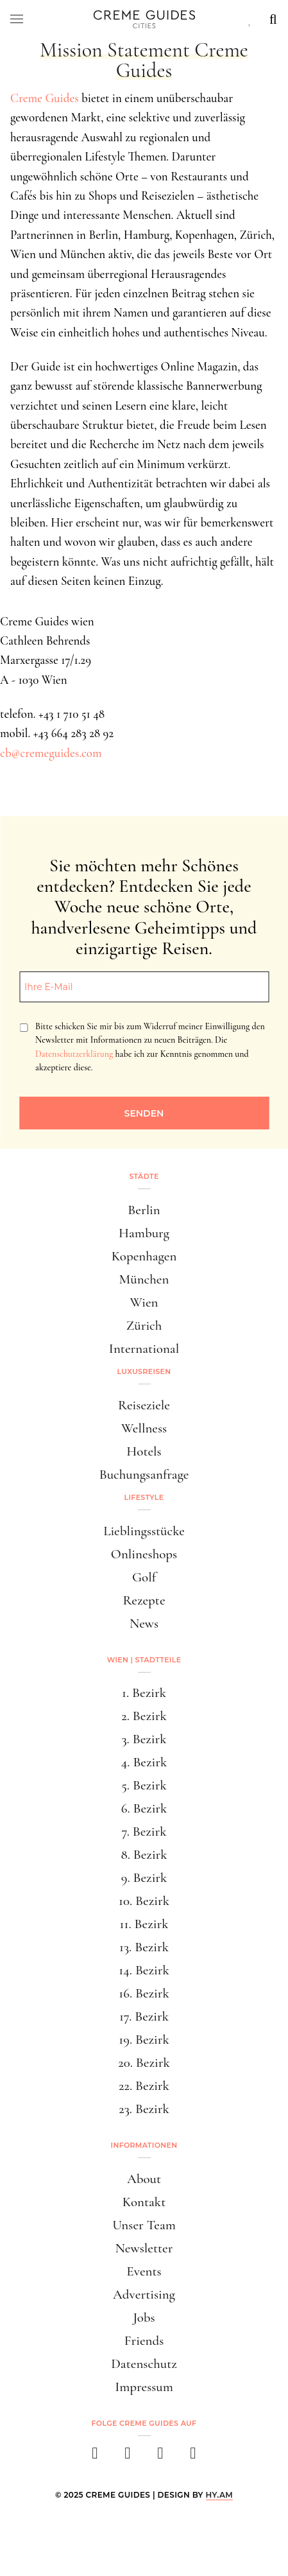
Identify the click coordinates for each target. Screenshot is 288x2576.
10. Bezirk (144, 1901)
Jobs (144, 2318)
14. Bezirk (144, 1970)
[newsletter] (193, 2457)
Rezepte (144, 1600)
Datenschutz (143, 2364)
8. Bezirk (144, 1855)
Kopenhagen (144, 1256)
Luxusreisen (144, 1371)
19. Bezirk (144, 2040)
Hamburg (144, 1233)
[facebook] (95, 2457)
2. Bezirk (143, 1716)
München (144, 1279)
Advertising (144, 2294)
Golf (144, 1577)
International (144, 1349)
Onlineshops (144, 1554)
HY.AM (219, 2495)
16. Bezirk (144, 1993)
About (144, 2179)
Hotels (143, 1451)
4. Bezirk (144, 1762)
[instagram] (128, 2457)
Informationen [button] (144, 2145)
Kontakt (144, 2202)
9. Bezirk (144, 1878)
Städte (143, 1176)
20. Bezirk (143, 2063)
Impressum (144, 2387)
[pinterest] (161, 2457)
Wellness (144, 1428)
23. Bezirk (144, 2109)
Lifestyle (144, 1497)
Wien (144, 1302)
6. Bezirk (144, 1808)
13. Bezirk (144, 1947)
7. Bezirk (143, 1831)
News (144, 1623)
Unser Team (144, 2225)
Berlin (144, 1210)
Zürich (144, 1326)
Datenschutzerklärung (74, 1054)
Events (143, 2271)
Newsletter (144, 2248)
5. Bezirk (144, 1785)
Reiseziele (144, 1405)
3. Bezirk (143, 1739)
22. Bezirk (144, 2086)
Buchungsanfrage (144, 1474)
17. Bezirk (144, 2016)
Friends (144, 2341)
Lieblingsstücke (144, 1531)
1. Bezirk (144, 1693)
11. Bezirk (144, 1924)
